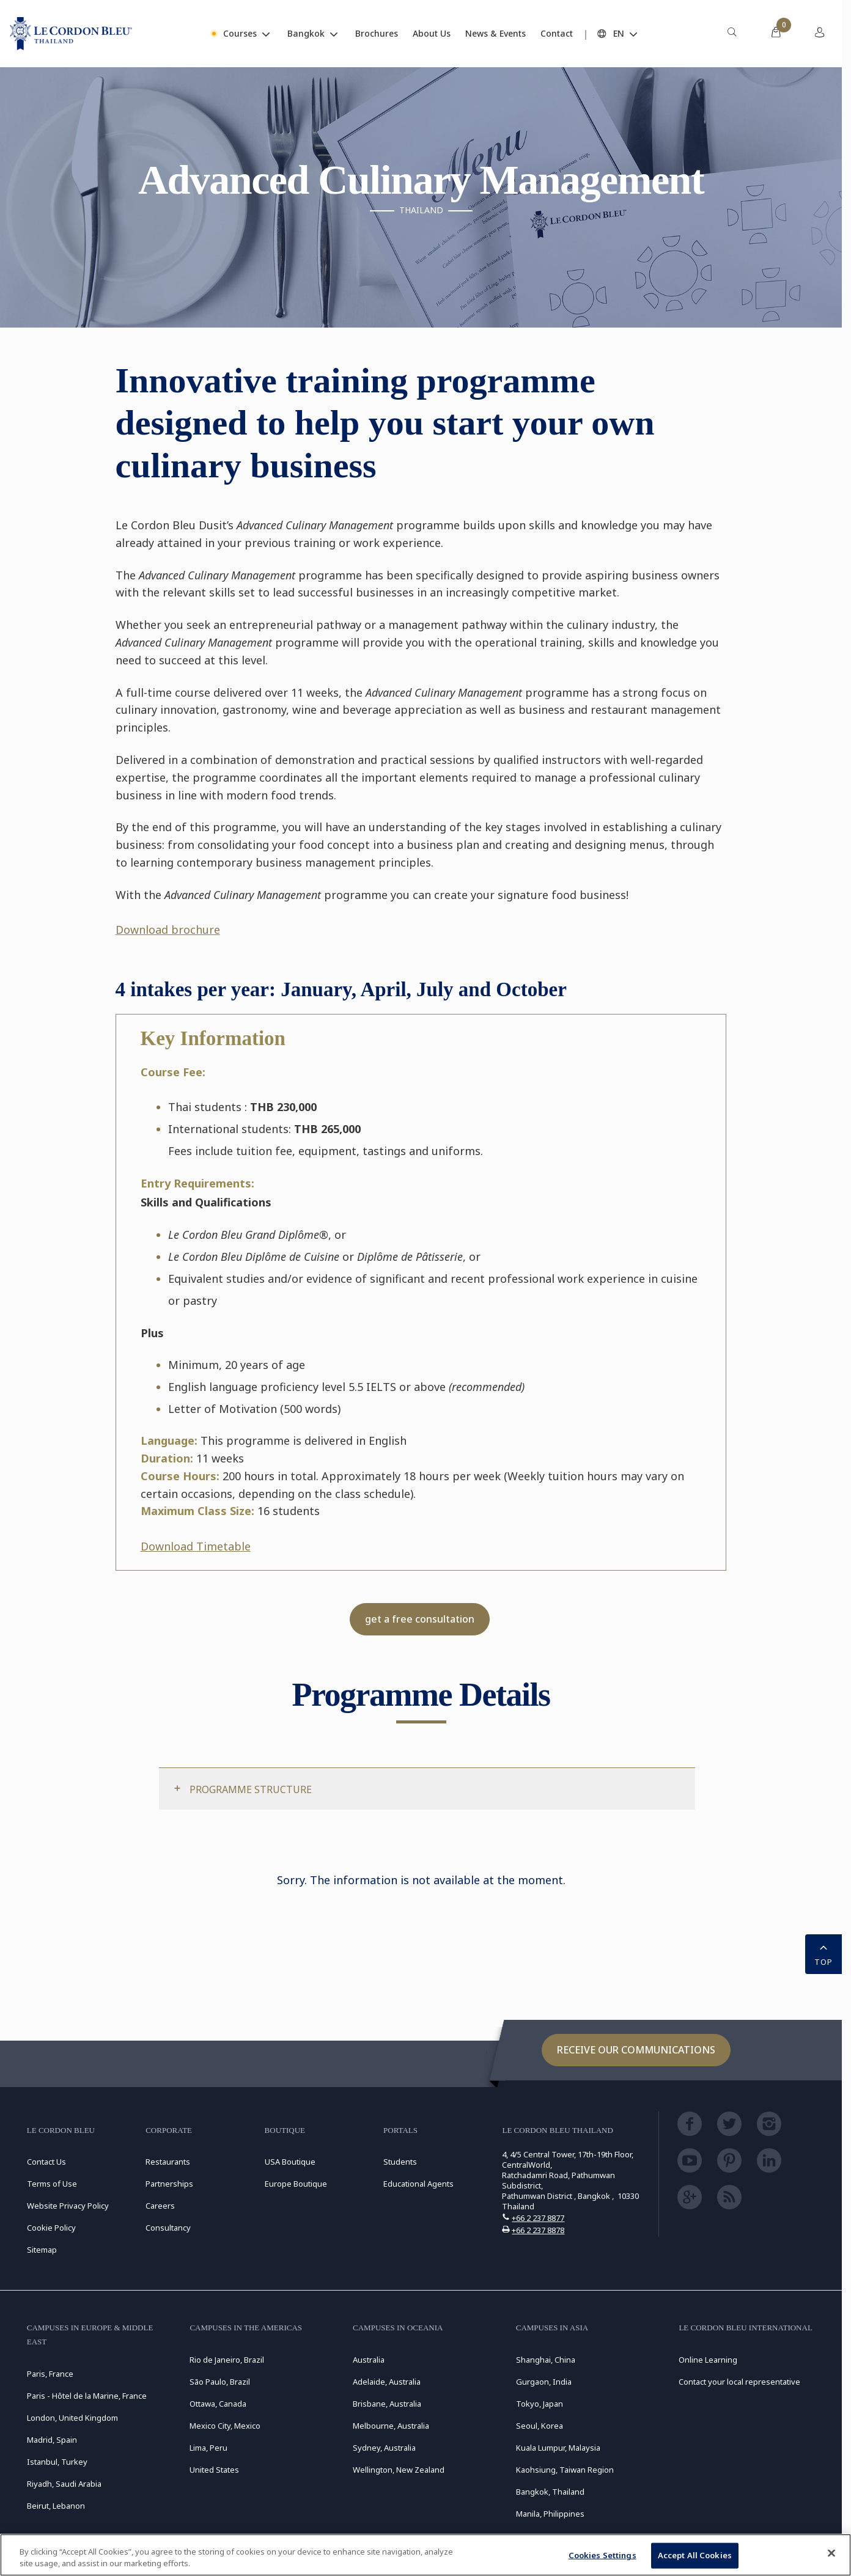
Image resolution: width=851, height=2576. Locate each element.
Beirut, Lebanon (56, 2505)
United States (214, 2469)
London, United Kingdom (72, 2417)
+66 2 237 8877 (538, 2217)
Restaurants (168, 2161)
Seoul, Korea (539, 2425)
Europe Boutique (296, 2183)
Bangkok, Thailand (550, 2491)
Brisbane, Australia (387, 2403)
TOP (823, 1953)
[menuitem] (732, 33)
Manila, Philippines (550, 2513)
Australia (369, 2359)
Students (400, 2161)
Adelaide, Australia (387, 2381)
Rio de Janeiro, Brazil (227, 2359)
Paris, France (50, 2373)
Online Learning (708, 2359)
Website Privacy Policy (68, 2205)
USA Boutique (290, 2161)
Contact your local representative (739, 2381)
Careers (160, 2205)
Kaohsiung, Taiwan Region (565, 2469)
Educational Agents (418, 2183)
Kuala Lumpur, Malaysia (558, 2447)
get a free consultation (419, 1619)
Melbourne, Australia (391, 2425)
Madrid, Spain (52, 2439)
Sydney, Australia (384, 2447)
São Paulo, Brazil (220, 2381)
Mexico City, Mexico (225, 2425)
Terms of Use (52, 2183)
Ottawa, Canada (218, 2403)
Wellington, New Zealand (398, 2469)
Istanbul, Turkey (57, 2461)
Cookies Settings (602, 2555)
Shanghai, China (545, 2359)
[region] (425, 2555)
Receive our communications (636, 2050)
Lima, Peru (208, 2447)
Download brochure (168, 929)
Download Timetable (196, 1546)
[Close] (831, 2553)
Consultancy (168, 2227)
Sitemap (42, 2249)
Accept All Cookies (695, 2555)
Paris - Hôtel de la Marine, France (87, 2395)
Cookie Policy (51, 2227)
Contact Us (46, 2161)
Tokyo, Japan (539, 2403)
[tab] (427, 1788)
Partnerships (169, 2183)
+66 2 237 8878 (538, 2230)
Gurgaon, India (544, 2381)
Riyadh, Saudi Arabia (64, 2483)
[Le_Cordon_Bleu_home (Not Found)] (71, 33)
